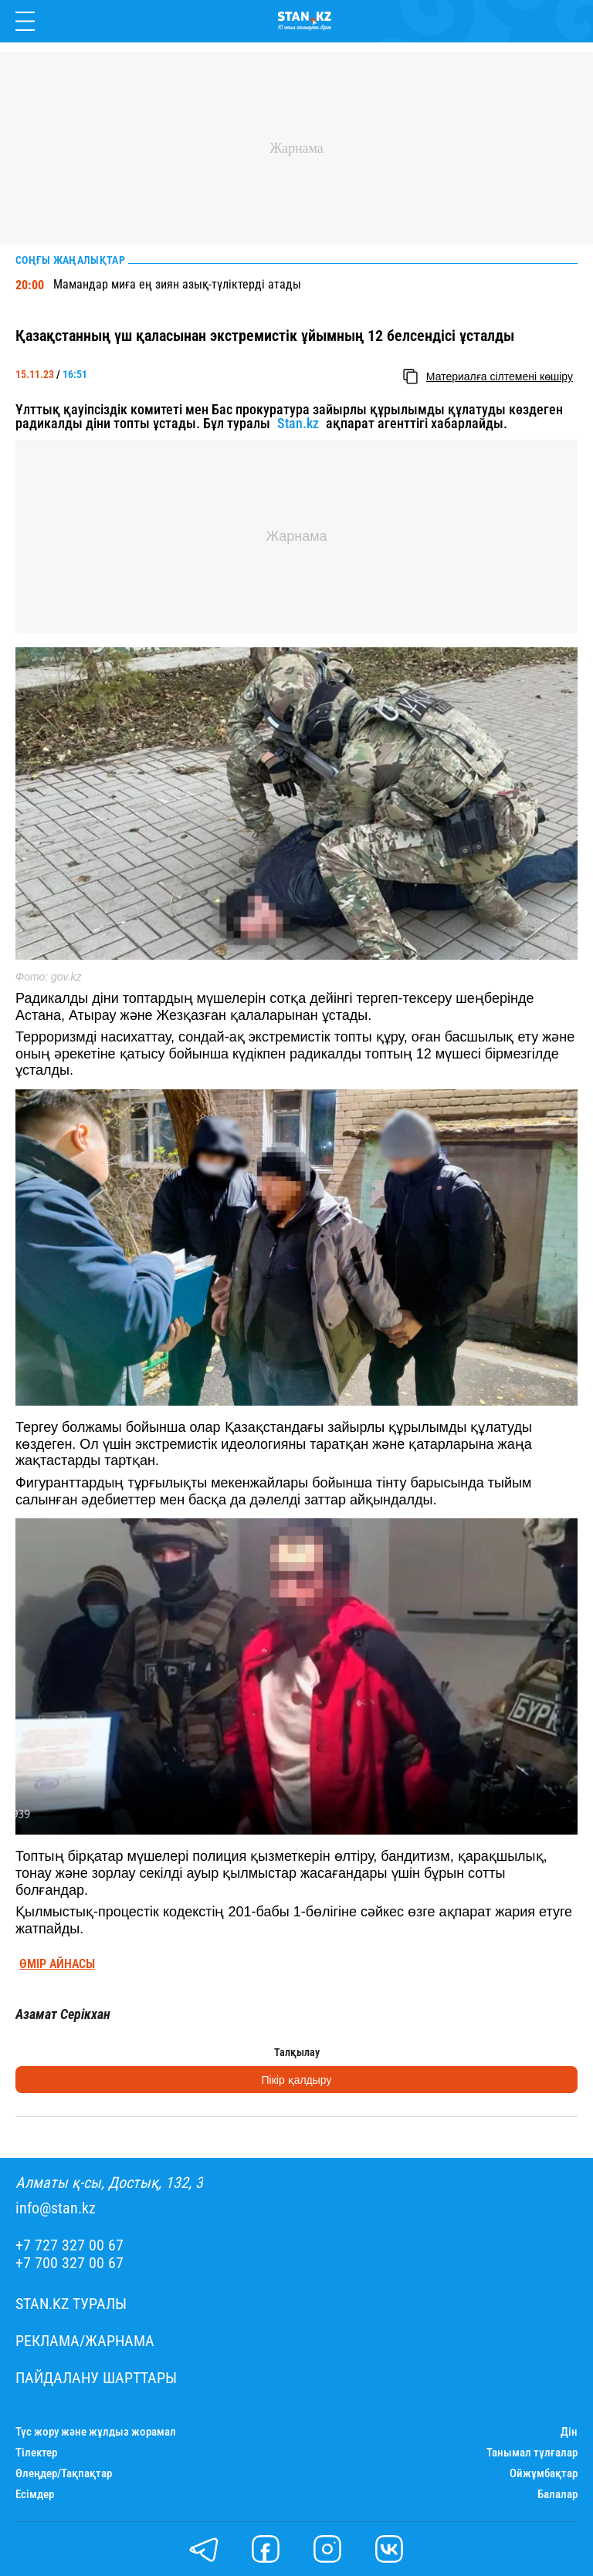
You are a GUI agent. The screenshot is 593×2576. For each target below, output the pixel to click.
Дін (569, 2432)
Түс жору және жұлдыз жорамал (95, 2432)
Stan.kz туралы (71, 2304)
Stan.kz (298, 423)
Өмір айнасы (57, 1964)
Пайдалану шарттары (96, 2378)
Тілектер (36, 2453)
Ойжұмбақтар (544, 2473)
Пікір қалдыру (297, 2080)
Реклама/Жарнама (84, 2341)
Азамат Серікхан (62, 2014)
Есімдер (34, 2494)
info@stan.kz (55, 2208)
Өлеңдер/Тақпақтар (63, 2473)
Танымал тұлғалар (532, 2453)
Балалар (557, 2494)
